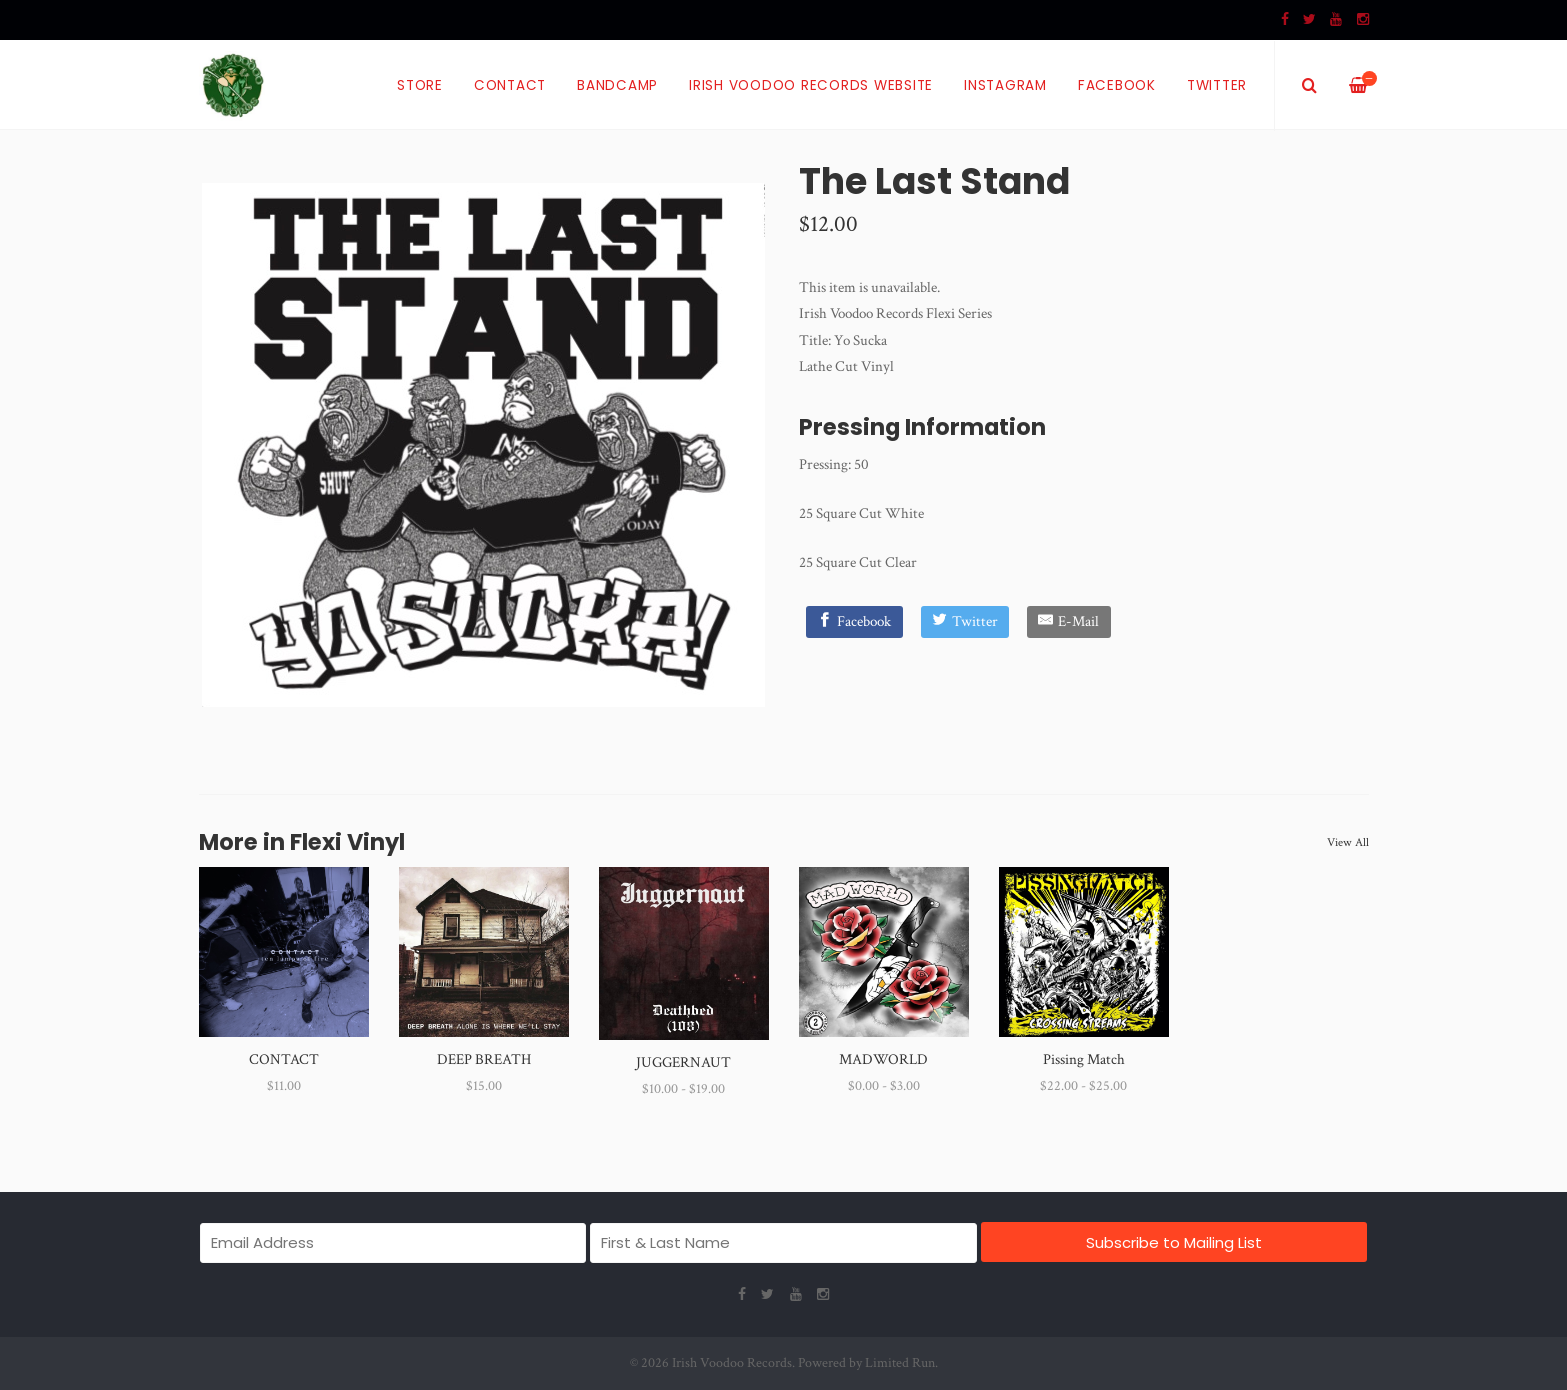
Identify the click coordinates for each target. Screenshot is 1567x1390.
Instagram (1005, 85)
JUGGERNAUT (683, 1062)
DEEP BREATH (484, 1059)
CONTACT (284, 1059)
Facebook (1117, 85)
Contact (510, 85)
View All (1348, 842)
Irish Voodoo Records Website (811, 85)
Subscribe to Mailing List (1174, 1242)
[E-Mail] (1069, 622)
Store (420, 85)
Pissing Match (1084, 1059)
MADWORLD (883, 1059)
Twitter (1217, 85)
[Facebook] (854, 622)
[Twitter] (965, 622)
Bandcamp (617, 85)
